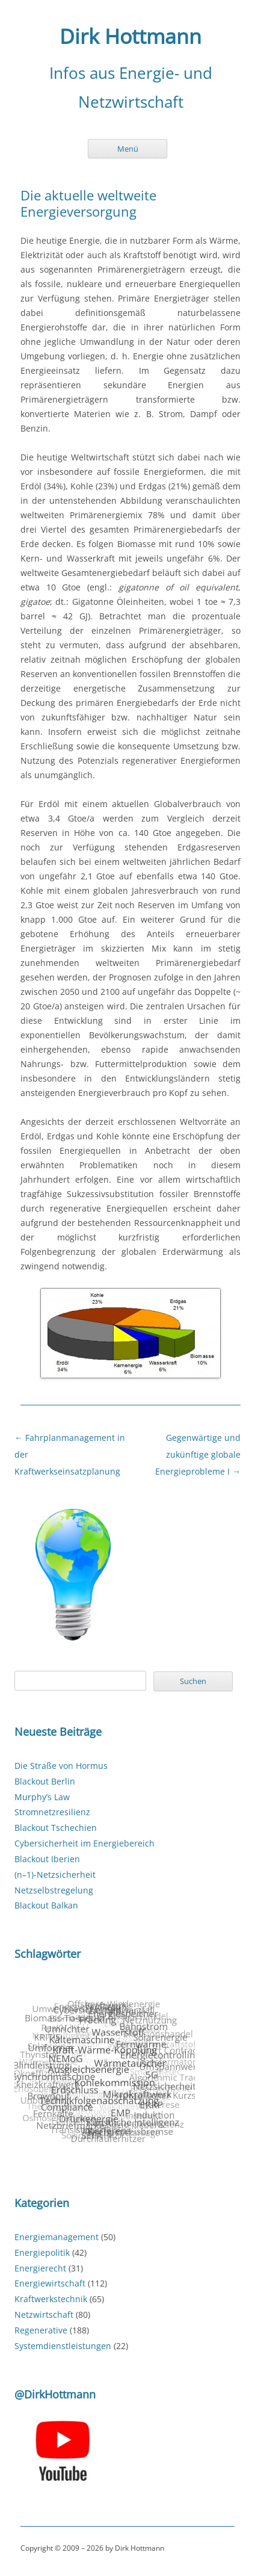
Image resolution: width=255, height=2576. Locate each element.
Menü (127, 148)
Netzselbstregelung (53, 1890)
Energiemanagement (56, 2237)
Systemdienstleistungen (62, 2346)
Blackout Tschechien (55, 1827)
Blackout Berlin (44, 1781)
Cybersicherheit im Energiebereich (84, 1843)
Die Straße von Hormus (61, 1765)
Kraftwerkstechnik (50, 2299)
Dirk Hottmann (130, 36)
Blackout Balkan (46, 1905)
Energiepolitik (42, 2252)
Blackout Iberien (47, 1859)
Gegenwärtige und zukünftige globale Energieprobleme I (198, 1454)
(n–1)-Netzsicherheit (55, 1874)
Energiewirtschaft (49, 2283)
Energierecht (40, 2268)
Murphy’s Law (42, 1797)
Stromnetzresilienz (52, 1812)
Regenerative (40, 2330)
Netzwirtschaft (43, 2314)
